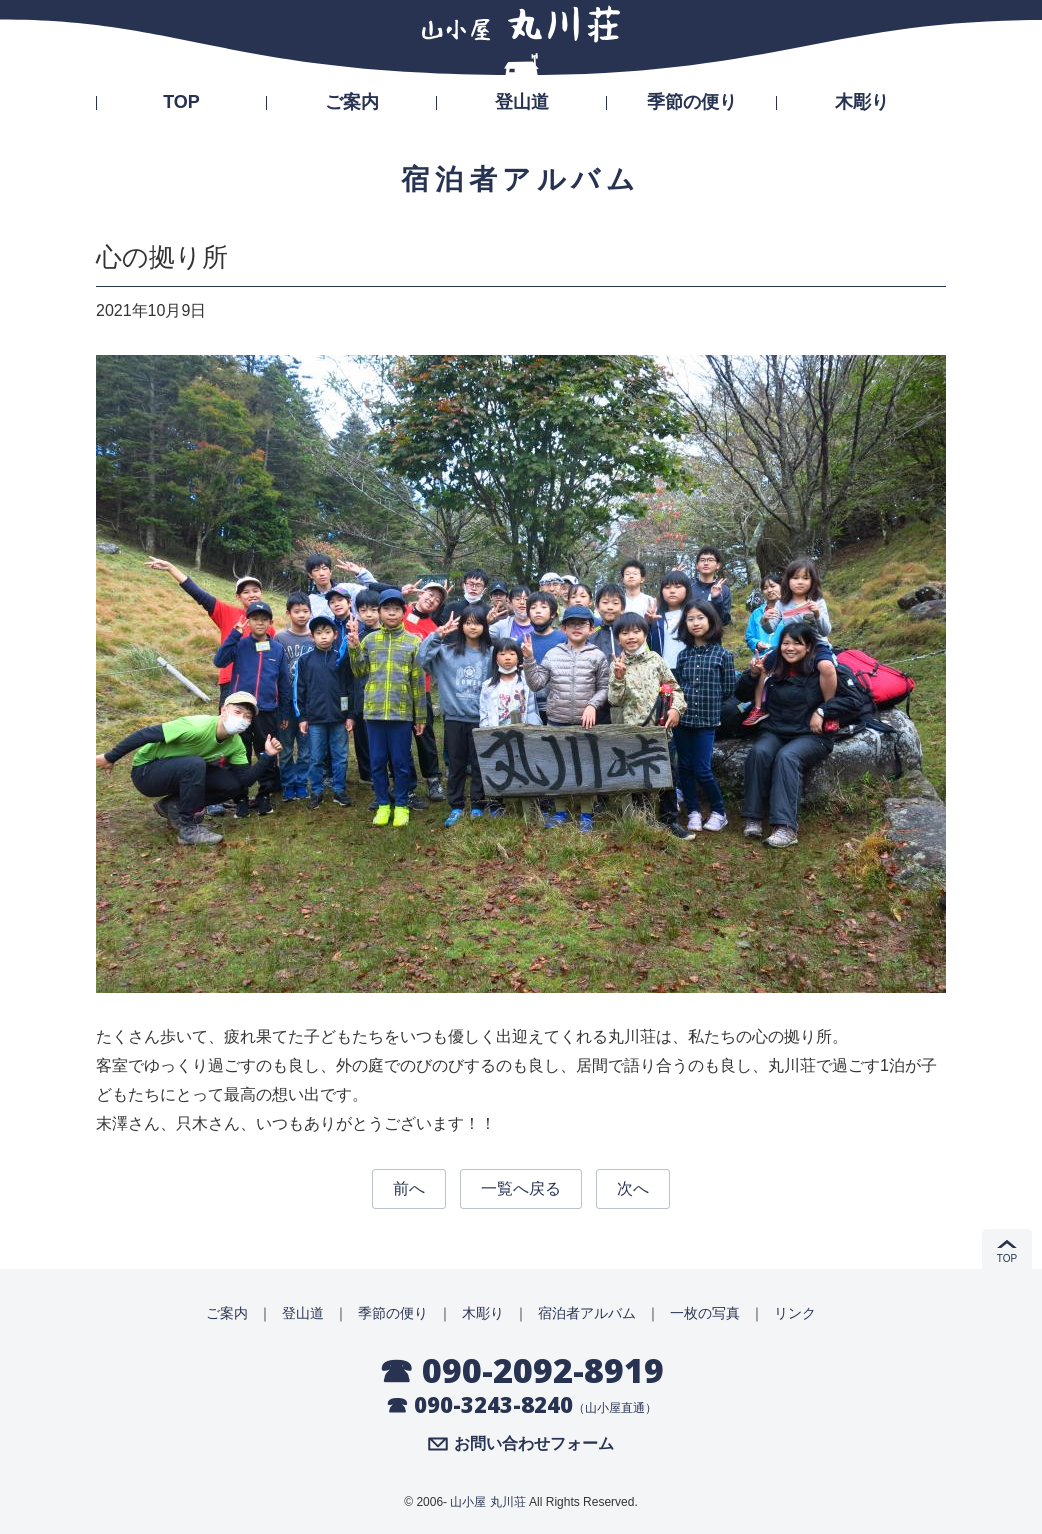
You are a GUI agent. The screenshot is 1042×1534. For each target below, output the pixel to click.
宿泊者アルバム (587, 1313)
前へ (409, 1188)
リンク (795, 1313)
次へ (633, 1188)
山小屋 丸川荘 (487, 1502)
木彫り (862, 102)
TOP (181, 102)
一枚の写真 (705, 1313)
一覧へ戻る (521, 1188)
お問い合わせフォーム (534, 1444)
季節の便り (692, 102)
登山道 (522, 102)
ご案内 (352, 102)
